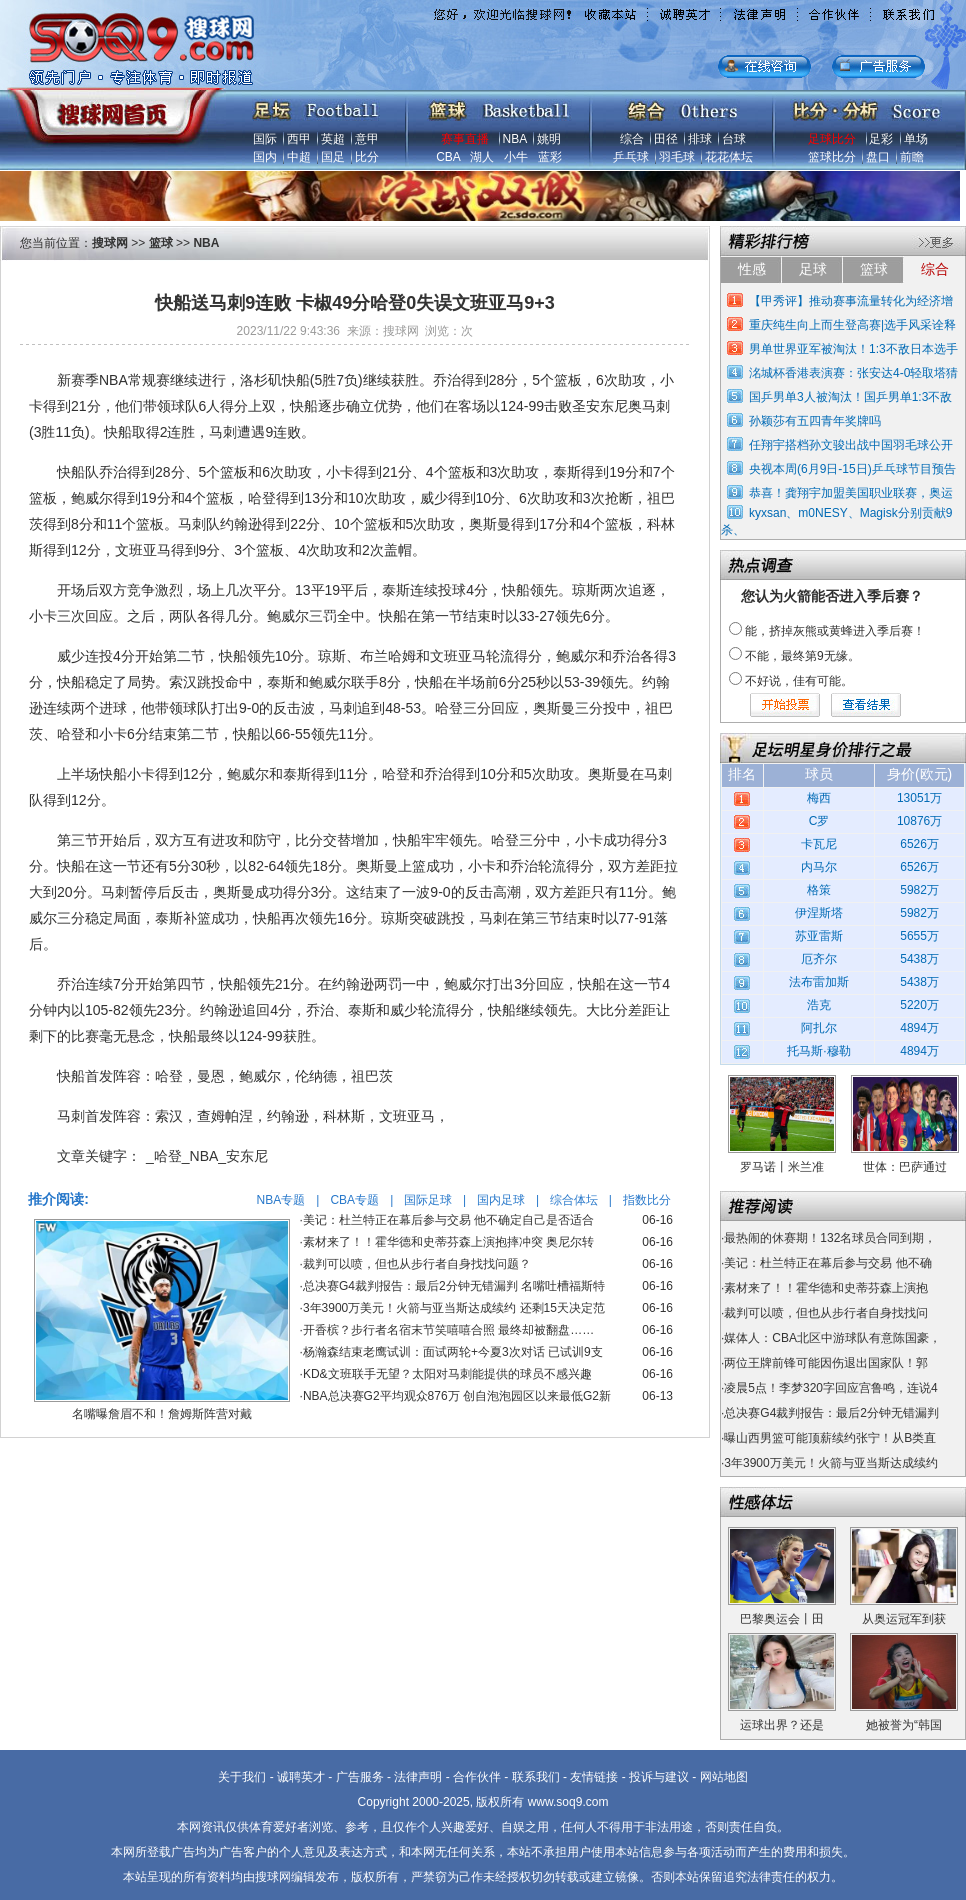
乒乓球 (631, 157)
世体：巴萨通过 (905, 1167)
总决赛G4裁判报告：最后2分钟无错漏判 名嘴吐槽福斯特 (454, 1286)
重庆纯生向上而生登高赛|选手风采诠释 (852, 325)
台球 (734, 139)
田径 (666, 139)
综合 (632, 139)
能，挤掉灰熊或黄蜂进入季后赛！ (835, 631)
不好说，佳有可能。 (799, 681)
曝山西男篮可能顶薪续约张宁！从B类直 (830, 1438)
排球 (700, 139)
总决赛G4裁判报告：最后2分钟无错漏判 (831, 1413)
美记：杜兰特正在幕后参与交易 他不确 (827, 1263)
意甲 (367, 139)
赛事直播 (465, 139)
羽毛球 (677, 157)
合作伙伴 (477, 1777)
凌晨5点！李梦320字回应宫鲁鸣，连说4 (830, 1388)
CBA (448, 157)
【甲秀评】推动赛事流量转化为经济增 (851, 301)
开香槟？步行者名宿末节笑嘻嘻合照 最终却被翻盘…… (448, 1330)
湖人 (482, 157)
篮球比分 (832, 157)
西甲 (299, 139)
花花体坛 (729, 157)
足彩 (881, 139)
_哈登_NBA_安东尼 (207, 1156)
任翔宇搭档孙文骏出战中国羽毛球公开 (851, 445)
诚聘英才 (301, 1777)
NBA (515, 139)
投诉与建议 (659, 1777)
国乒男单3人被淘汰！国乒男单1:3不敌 (850, 397)
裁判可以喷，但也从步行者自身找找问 (826, 1313)
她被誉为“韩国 (904, 1725)
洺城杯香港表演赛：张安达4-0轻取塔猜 (853, 373)
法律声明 (418, 1777)
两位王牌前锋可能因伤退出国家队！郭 (826, 1363)
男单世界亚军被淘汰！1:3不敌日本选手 (853, 349)
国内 (265, 157)
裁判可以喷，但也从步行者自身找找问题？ (417, 1264)
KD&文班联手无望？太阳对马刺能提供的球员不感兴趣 (447, 1374)
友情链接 (594, 1777)
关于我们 (242, 1777)
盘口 (878, 157)
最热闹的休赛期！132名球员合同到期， (830, 1238)
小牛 (516, 157)
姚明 (549, 139)
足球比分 (832, 139)
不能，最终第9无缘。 (802, 656)
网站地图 (724, 1777)
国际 (265, 139)
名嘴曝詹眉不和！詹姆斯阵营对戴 (162, 1414)
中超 (299, 157)
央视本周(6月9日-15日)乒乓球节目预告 (852, 469)
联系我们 (536, 1777)
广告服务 (360, 1777)
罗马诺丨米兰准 (782, 1167)
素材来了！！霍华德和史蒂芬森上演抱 (826, 1288)
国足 (333, 157)
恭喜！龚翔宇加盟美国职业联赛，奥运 (851, 493)
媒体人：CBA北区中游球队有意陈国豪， (832, 1338)
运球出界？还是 (782, 1725)
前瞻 (912, 157)
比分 (367, 157)
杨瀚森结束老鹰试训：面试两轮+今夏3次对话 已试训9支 (453, 1352)
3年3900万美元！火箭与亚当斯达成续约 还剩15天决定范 (454, 1308)
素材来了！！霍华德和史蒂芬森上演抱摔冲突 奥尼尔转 (448, 1242)
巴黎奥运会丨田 (782, 1619)
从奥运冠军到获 (904, 1619)
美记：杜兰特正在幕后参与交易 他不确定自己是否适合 (448, 1220)
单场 (916, 139)
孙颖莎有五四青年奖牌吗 (815, 421)
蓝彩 (550, 157)
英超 (333, 139)
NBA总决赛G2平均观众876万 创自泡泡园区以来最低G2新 (457, 1396)
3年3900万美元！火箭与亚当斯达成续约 (830, 1463)
